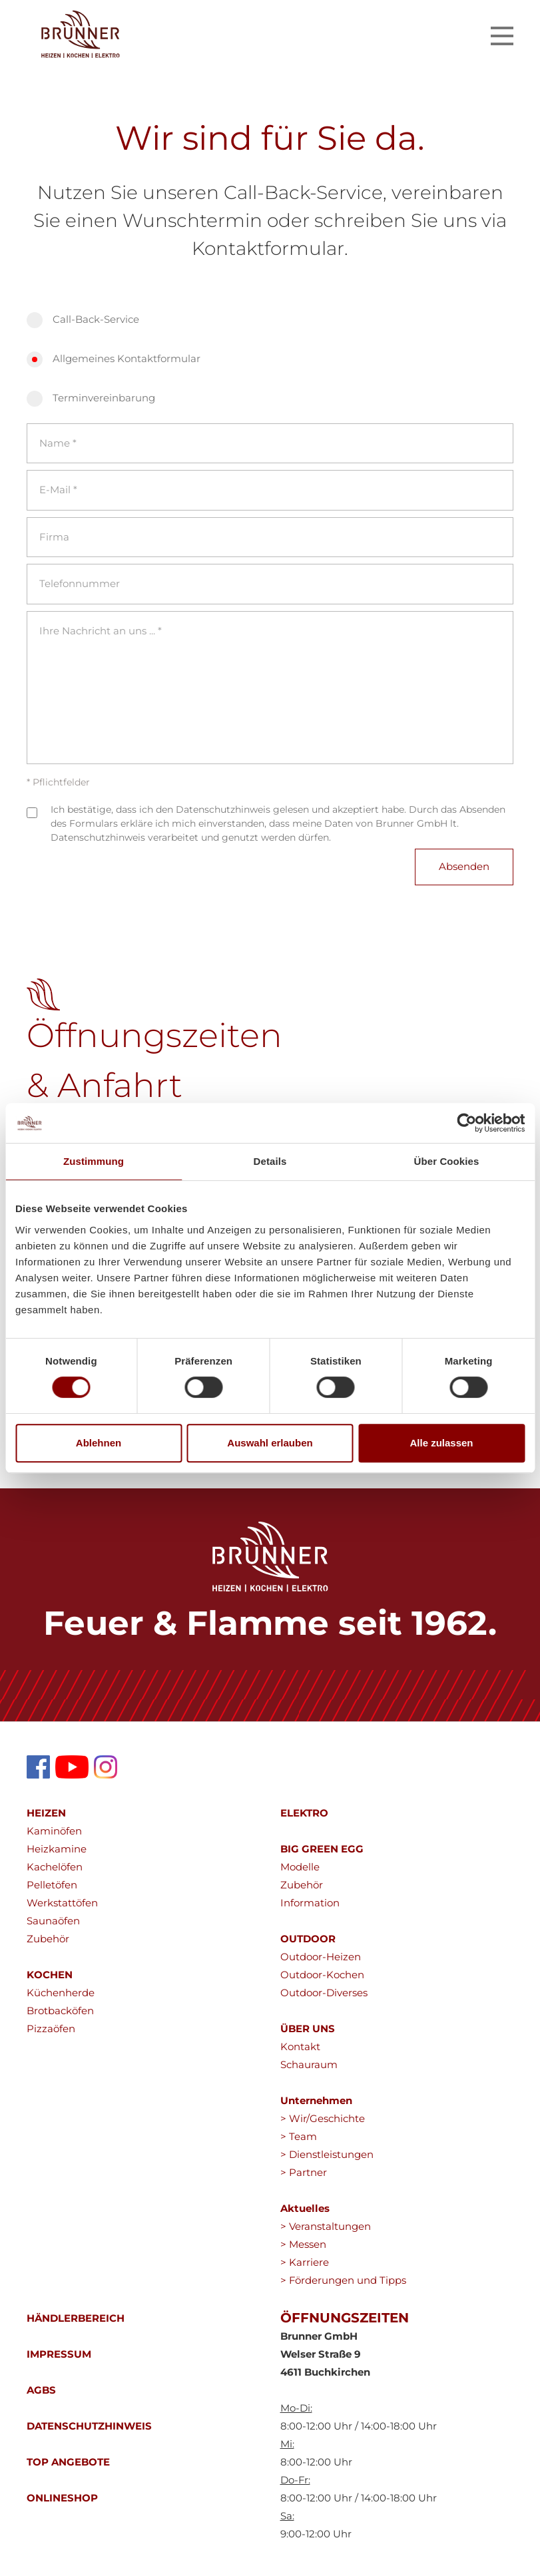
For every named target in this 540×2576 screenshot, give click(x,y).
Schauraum (309, 2064)
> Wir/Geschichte (322, 2118)
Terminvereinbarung (104, 397)
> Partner (303, 2172)
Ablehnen (98, 1442)
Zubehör (48, 1938)
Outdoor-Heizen (320, 1956)
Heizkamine (57, 1848)
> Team (298, 2136)
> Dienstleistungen (327, 2154)
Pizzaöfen (51, 2028)
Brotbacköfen (60, 2010)
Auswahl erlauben (269, 1442)
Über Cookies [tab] (446, 1161)
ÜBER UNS (307, 2028)
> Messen (303, 2244)
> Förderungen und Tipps (343, 2280)
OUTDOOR (308, 1938)
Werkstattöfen (62, 1902)
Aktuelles (305, 2208)
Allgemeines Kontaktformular (126, 358)
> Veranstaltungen (325, 2226)
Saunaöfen (53, 1920)
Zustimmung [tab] (93, 1161)
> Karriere (304, 2262)
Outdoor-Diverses (324, 1992)
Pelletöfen (52, 1884)
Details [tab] (270, 1161)
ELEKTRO (304, 1813)
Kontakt (300, 2046)
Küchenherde (61, 1992)
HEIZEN (46, 1813)
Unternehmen (316, 2100)
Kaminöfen (54, 1831)
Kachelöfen (55, 1866)
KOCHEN (50, 1974)
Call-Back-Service (96, 319)
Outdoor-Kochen (322, 1974)
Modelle (300, 1866)
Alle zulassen (441, 1442)
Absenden (464, 866)
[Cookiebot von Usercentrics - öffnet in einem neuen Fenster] (466, 1123)
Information (310, 1902)
